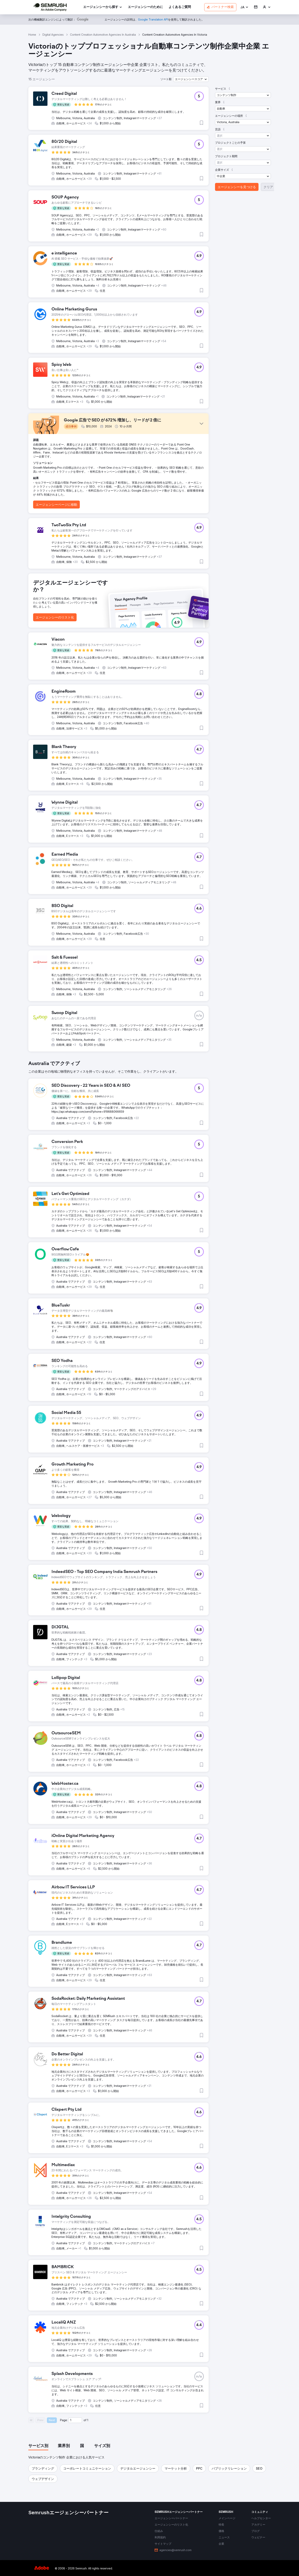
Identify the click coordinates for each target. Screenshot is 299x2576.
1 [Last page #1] (87, 2420)
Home (32, 34)
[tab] (38, 2446)
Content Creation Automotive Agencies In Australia (103, 34)
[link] (145, 7)
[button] (244, 7)
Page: (64, 2420)
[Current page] (75, 2420)
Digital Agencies (53, 34)
